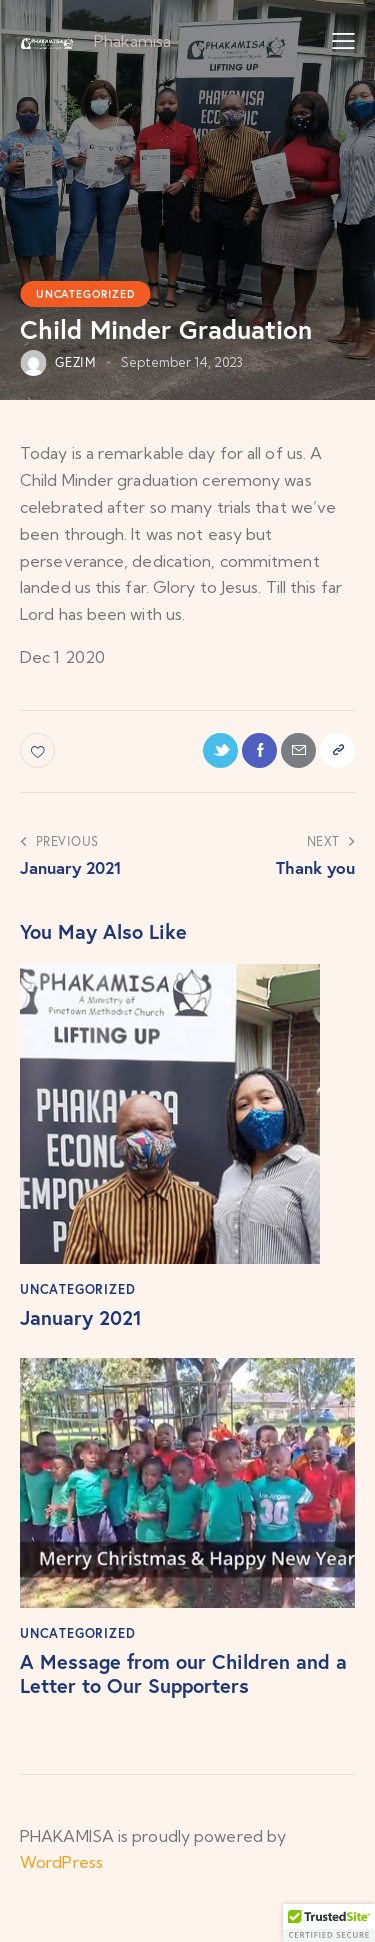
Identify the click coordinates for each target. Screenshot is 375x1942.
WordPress (61, 1862)
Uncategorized (85, 294)
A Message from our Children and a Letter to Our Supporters (183, 1674)
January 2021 (81, 1318)
